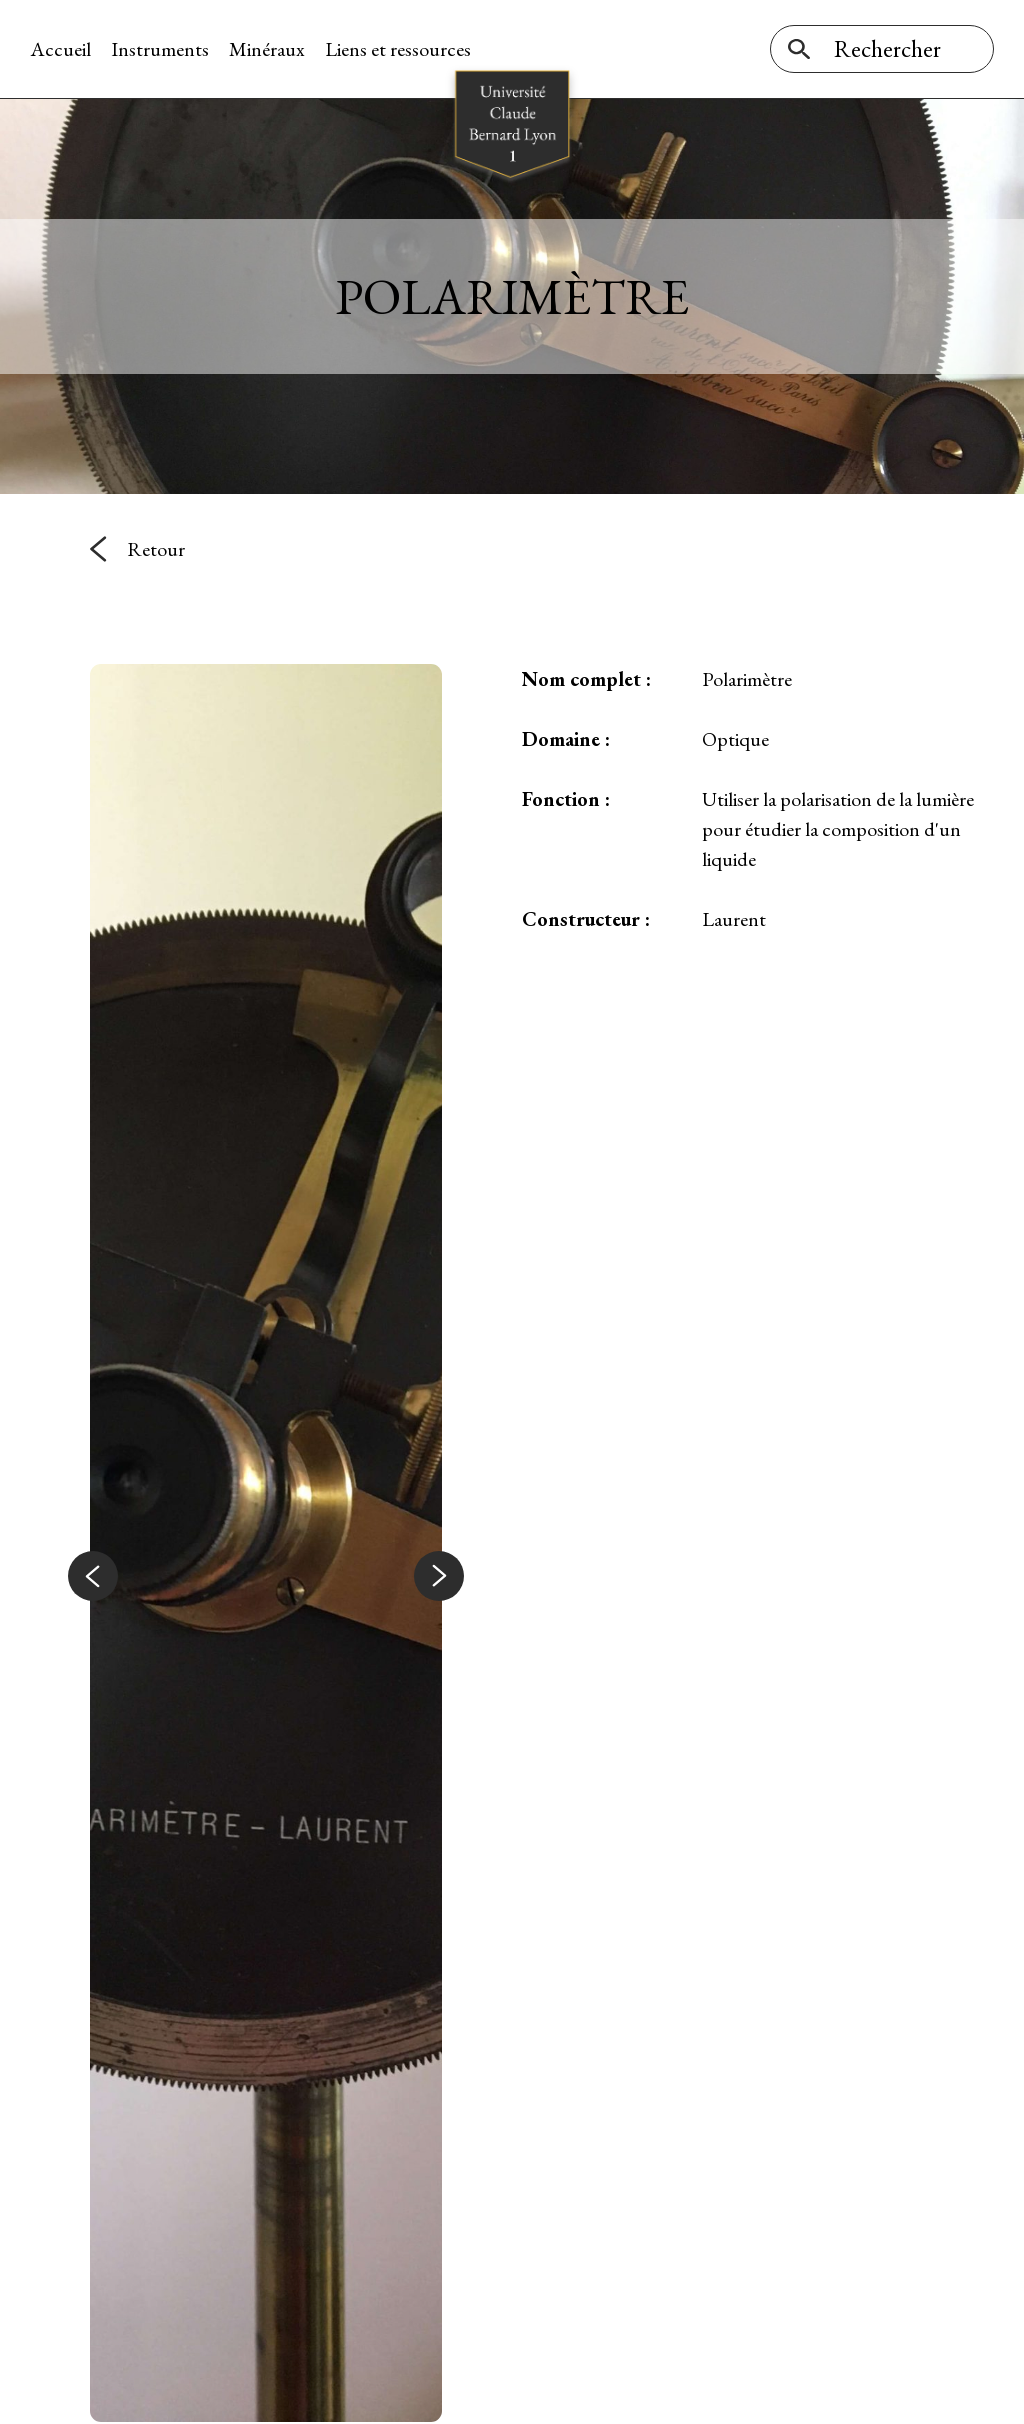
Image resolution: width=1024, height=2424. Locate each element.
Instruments (160, 49)
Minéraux (267, 49)
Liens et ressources (398, 49)
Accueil (60, 49)
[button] (93, 1576)
